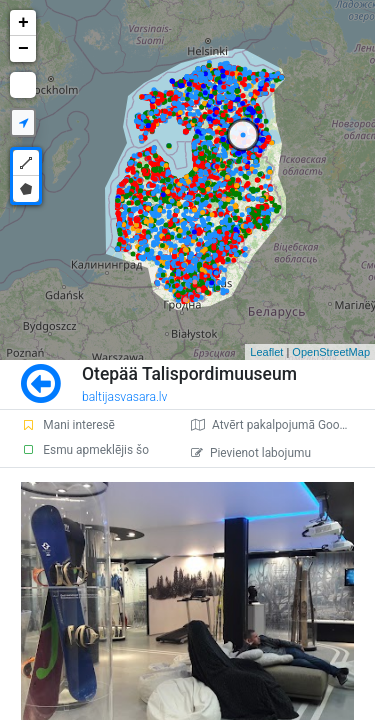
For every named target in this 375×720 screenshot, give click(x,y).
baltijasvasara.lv (125, 397)
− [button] (23, 49)
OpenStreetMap (331, 352)
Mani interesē (68, 425)
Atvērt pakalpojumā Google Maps (283, 425)
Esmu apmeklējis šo (85, 450)
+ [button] (23, 23)
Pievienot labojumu (251, 453)
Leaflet (266, 352)
